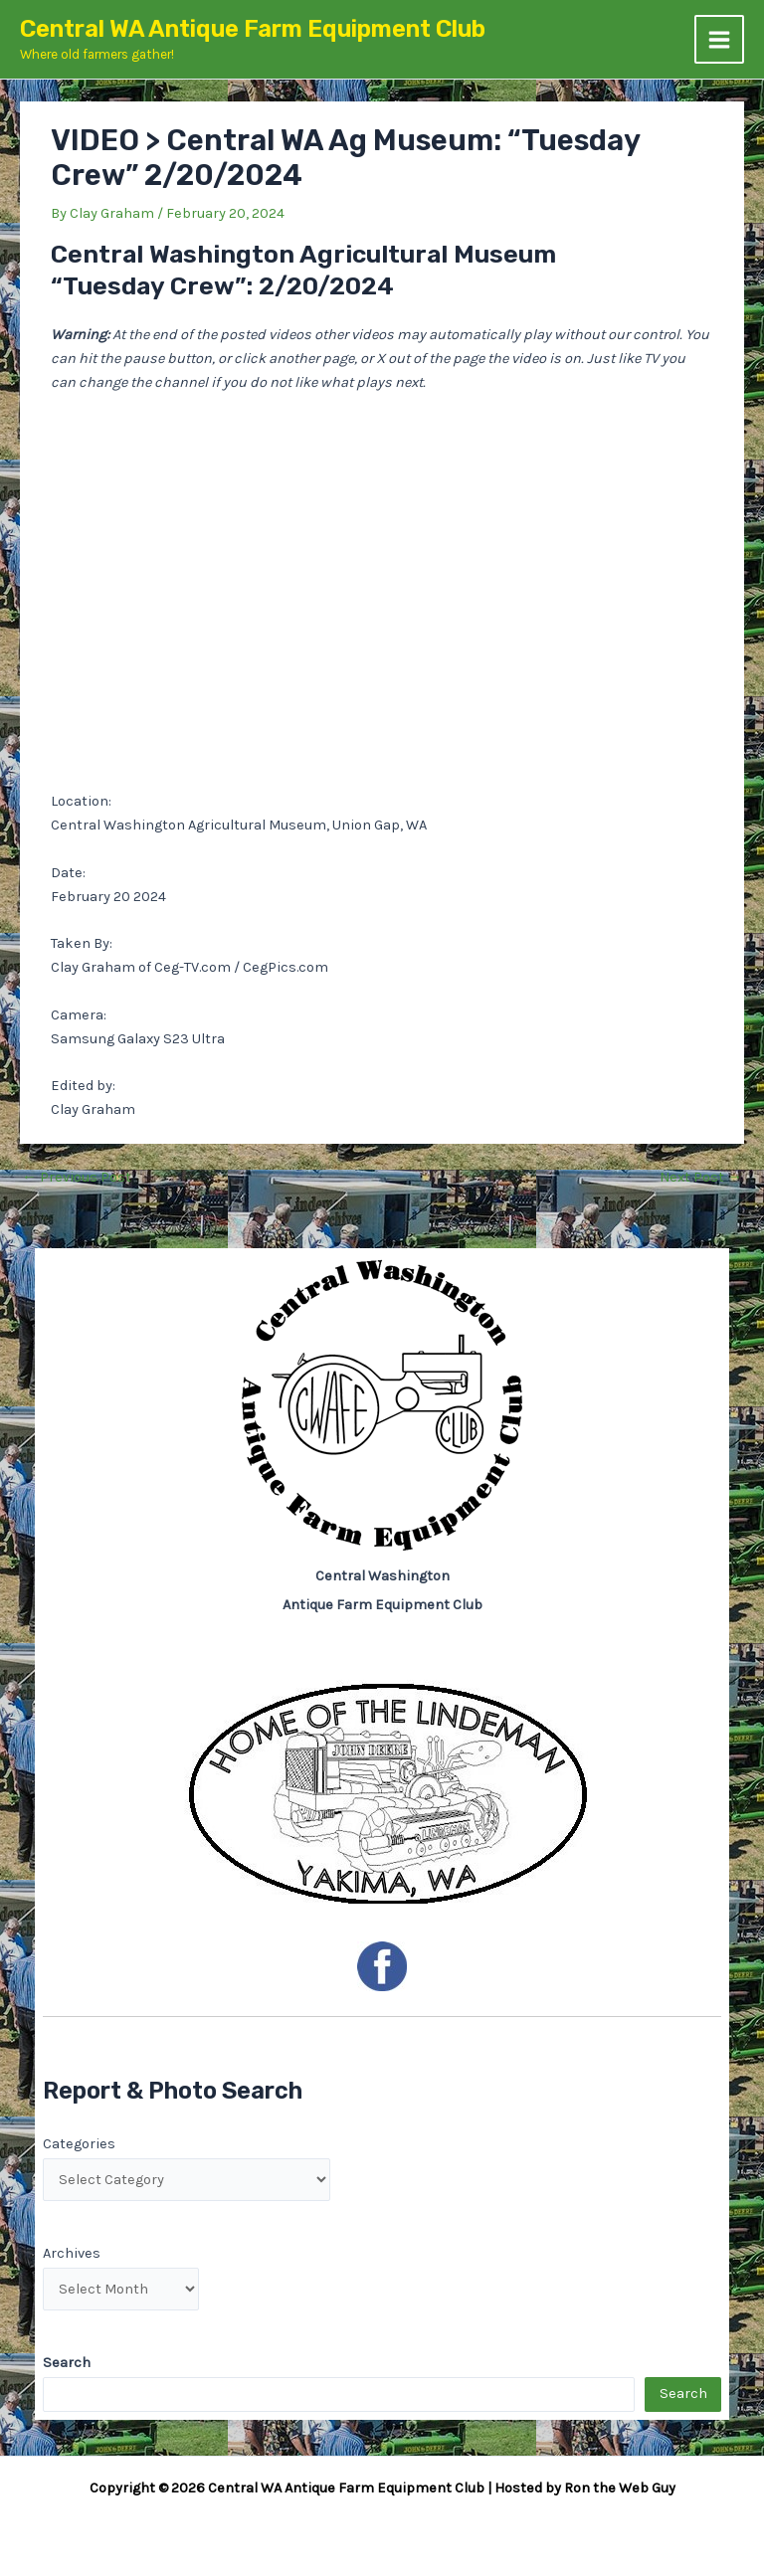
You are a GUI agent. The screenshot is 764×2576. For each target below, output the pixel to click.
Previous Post (76, 1178)
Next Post (701, 1178)
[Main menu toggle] (719, 40)
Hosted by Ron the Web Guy (584, 2488)
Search (683, 2393)
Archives (71, 2253)
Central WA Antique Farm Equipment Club (252, 29)
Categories (79, 2143)
